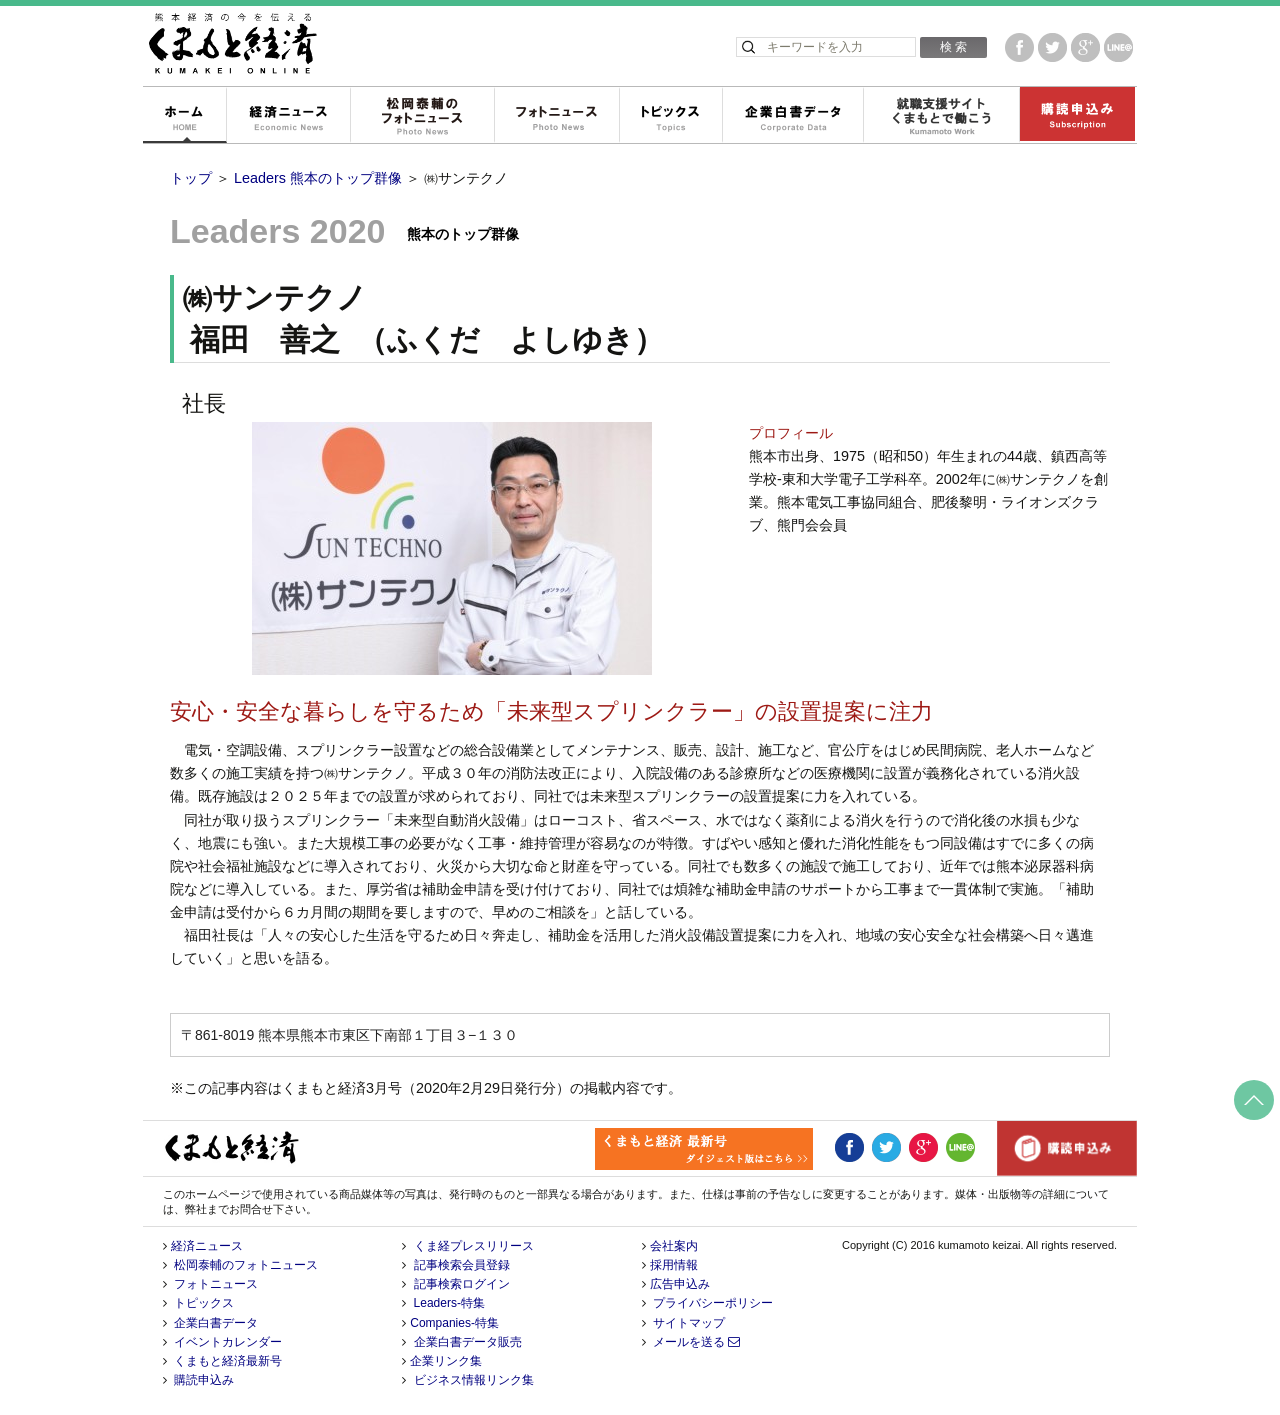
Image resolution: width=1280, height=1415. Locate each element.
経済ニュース (288, 116)
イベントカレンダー (228, 1342)
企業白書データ (792, 116)
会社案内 (674, 1246)
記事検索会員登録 (462, 1265)
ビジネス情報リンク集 (474, 1380)
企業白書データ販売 (468, 1342)
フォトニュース (556, 116)
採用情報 (674, 1265)
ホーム (184, 116)
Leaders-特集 (449, 1303)
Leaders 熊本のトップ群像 (318, 178)
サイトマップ (689, 1323)
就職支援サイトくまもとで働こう (941, 116)
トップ (191, 178)
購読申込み (1077, 116)
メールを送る (696, 1342)
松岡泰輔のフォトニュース (422, 116)
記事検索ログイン (462, 1284)
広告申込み (680, 1284)
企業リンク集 (446, 1361)
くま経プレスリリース (474, 1246)
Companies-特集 (454, 1323)
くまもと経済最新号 (228, 1361)
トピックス (670, 116)
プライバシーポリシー (713, 1303)
